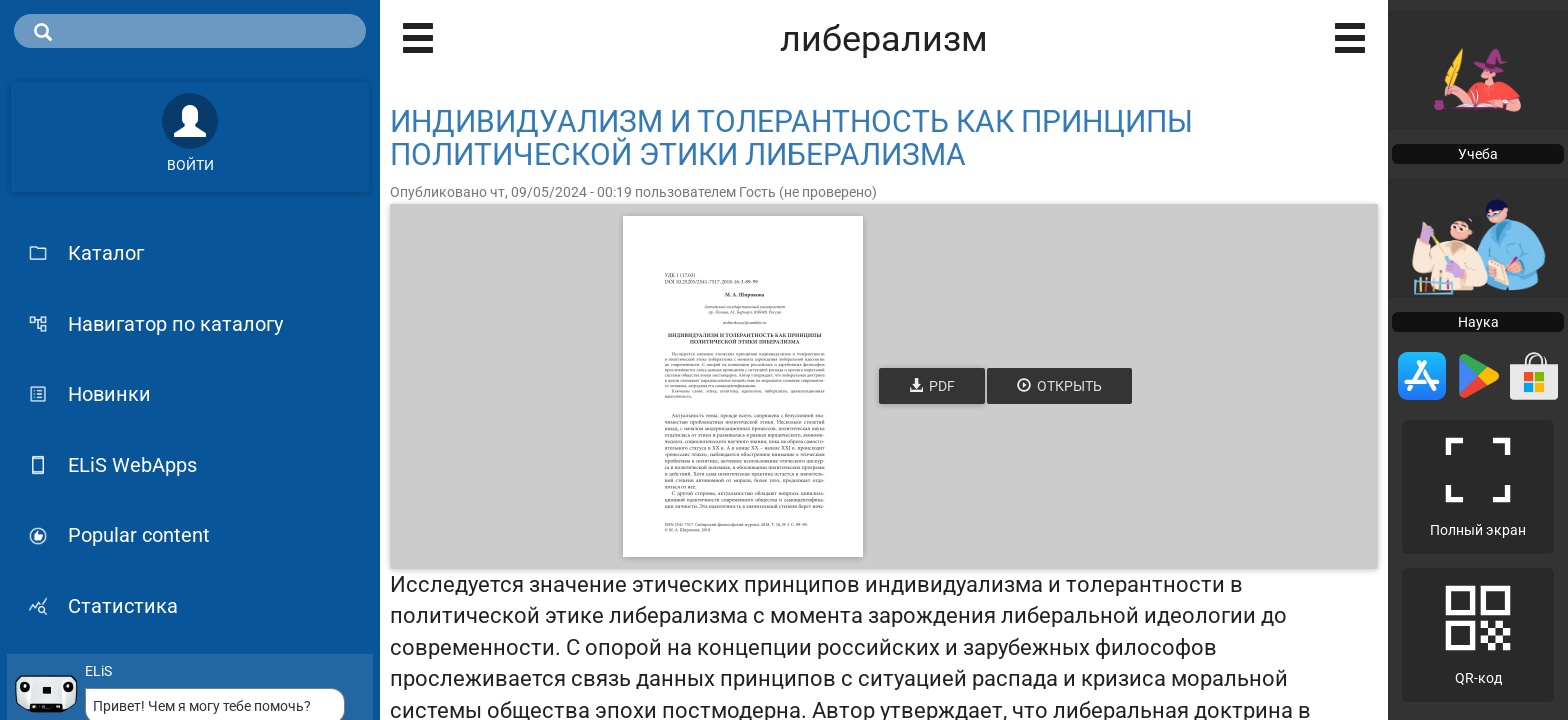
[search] (190, 31)
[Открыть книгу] (743, 386)
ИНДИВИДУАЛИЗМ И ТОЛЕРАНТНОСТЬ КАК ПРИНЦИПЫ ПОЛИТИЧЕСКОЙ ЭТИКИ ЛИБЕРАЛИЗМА (791, 138)
